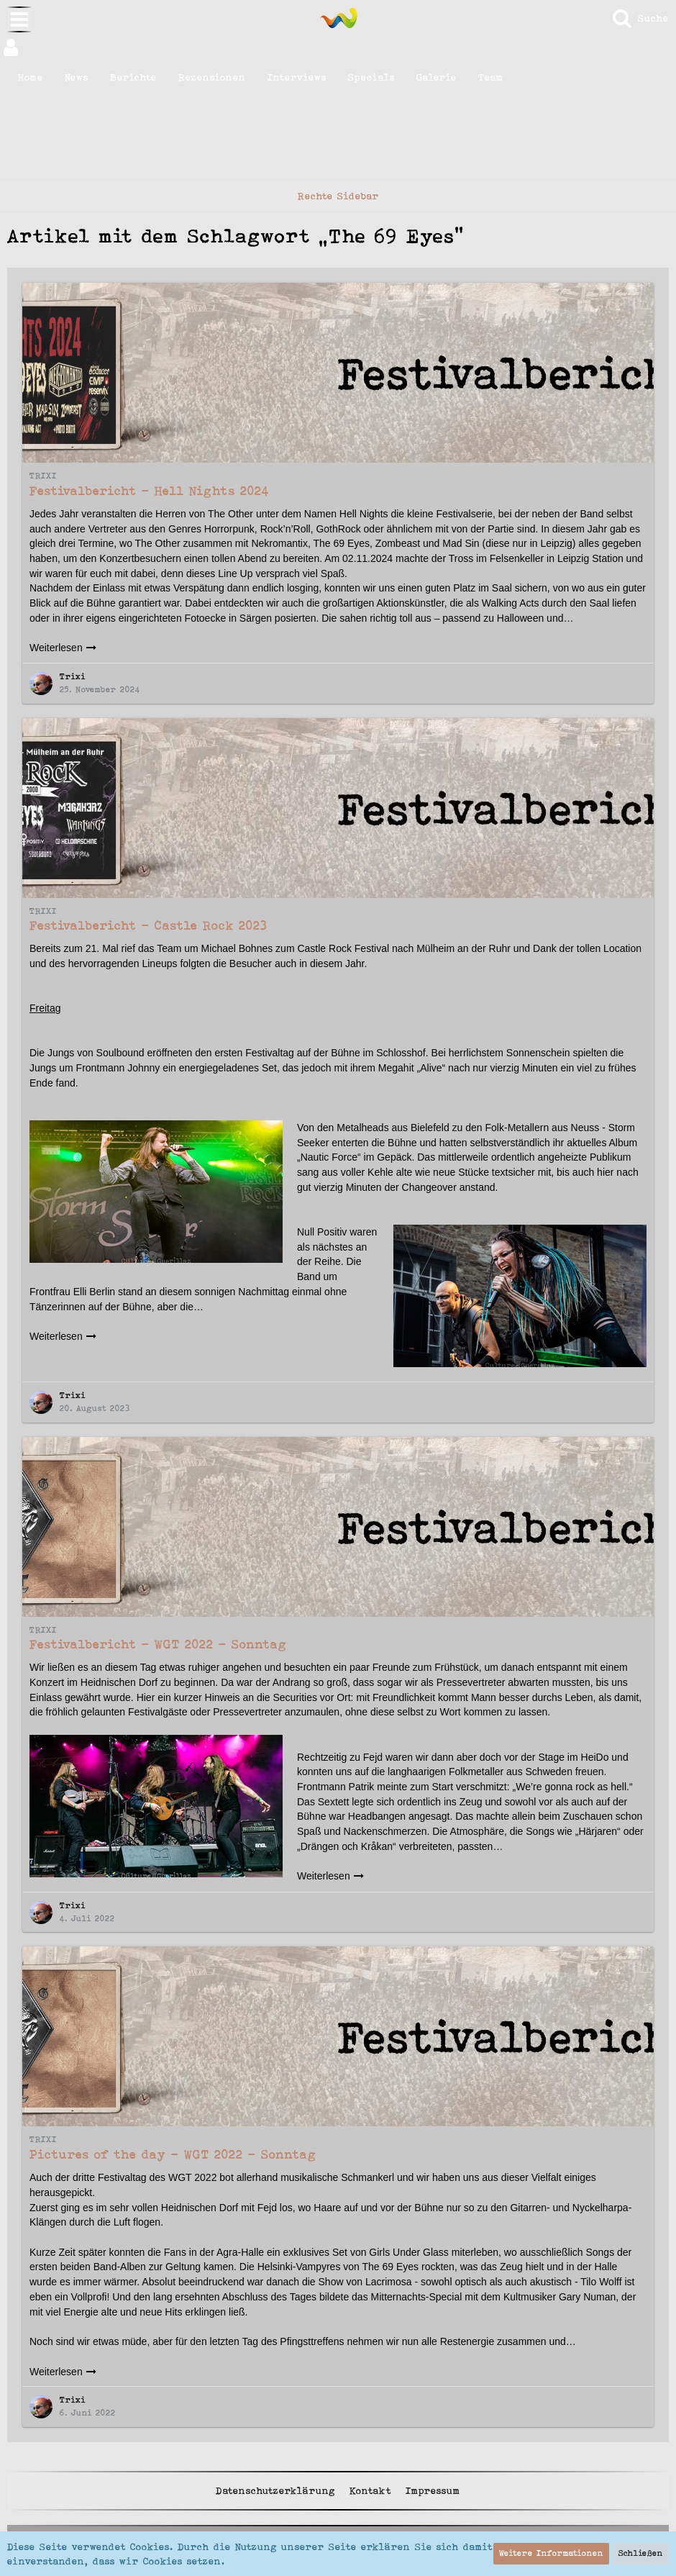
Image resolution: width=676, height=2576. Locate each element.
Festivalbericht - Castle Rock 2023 (148, 925)
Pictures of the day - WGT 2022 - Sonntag (172, 2154)
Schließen (640, 2553)
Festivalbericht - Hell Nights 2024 (149, 491)
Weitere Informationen (551, 2553)
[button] (338, 47)
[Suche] (640, 18)
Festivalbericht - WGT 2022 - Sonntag (158, 1644)
